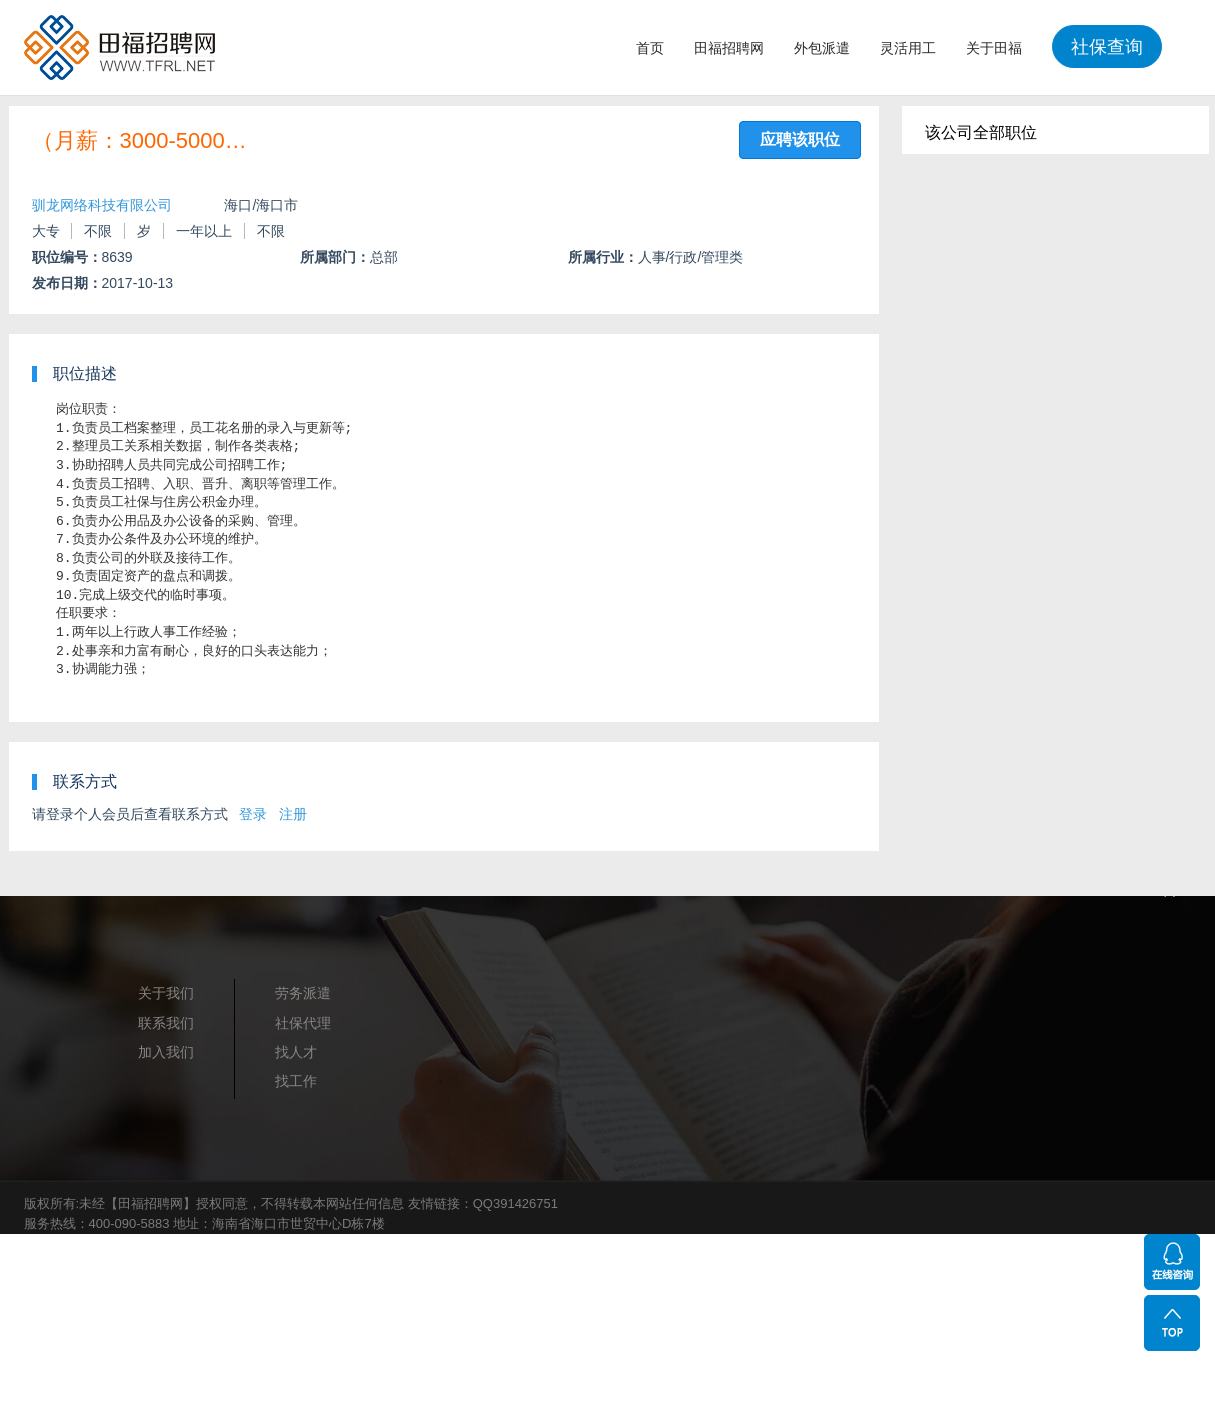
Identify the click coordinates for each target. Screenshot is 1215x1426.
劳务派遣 (303, 993)
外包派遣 (822, 48)
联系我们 (166, 1023)
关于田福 (994, 48)
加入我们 (166, 1052)
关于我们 (166, 993)
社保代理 (303, 1023)
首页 (650, 48)
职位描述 (85, 373)
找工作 (296, 1081)
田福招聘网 (729, 48)
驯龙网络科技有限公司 (102, 205)
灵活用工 (908, 48)
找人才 (296, 1052)
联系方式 (85, 781)
